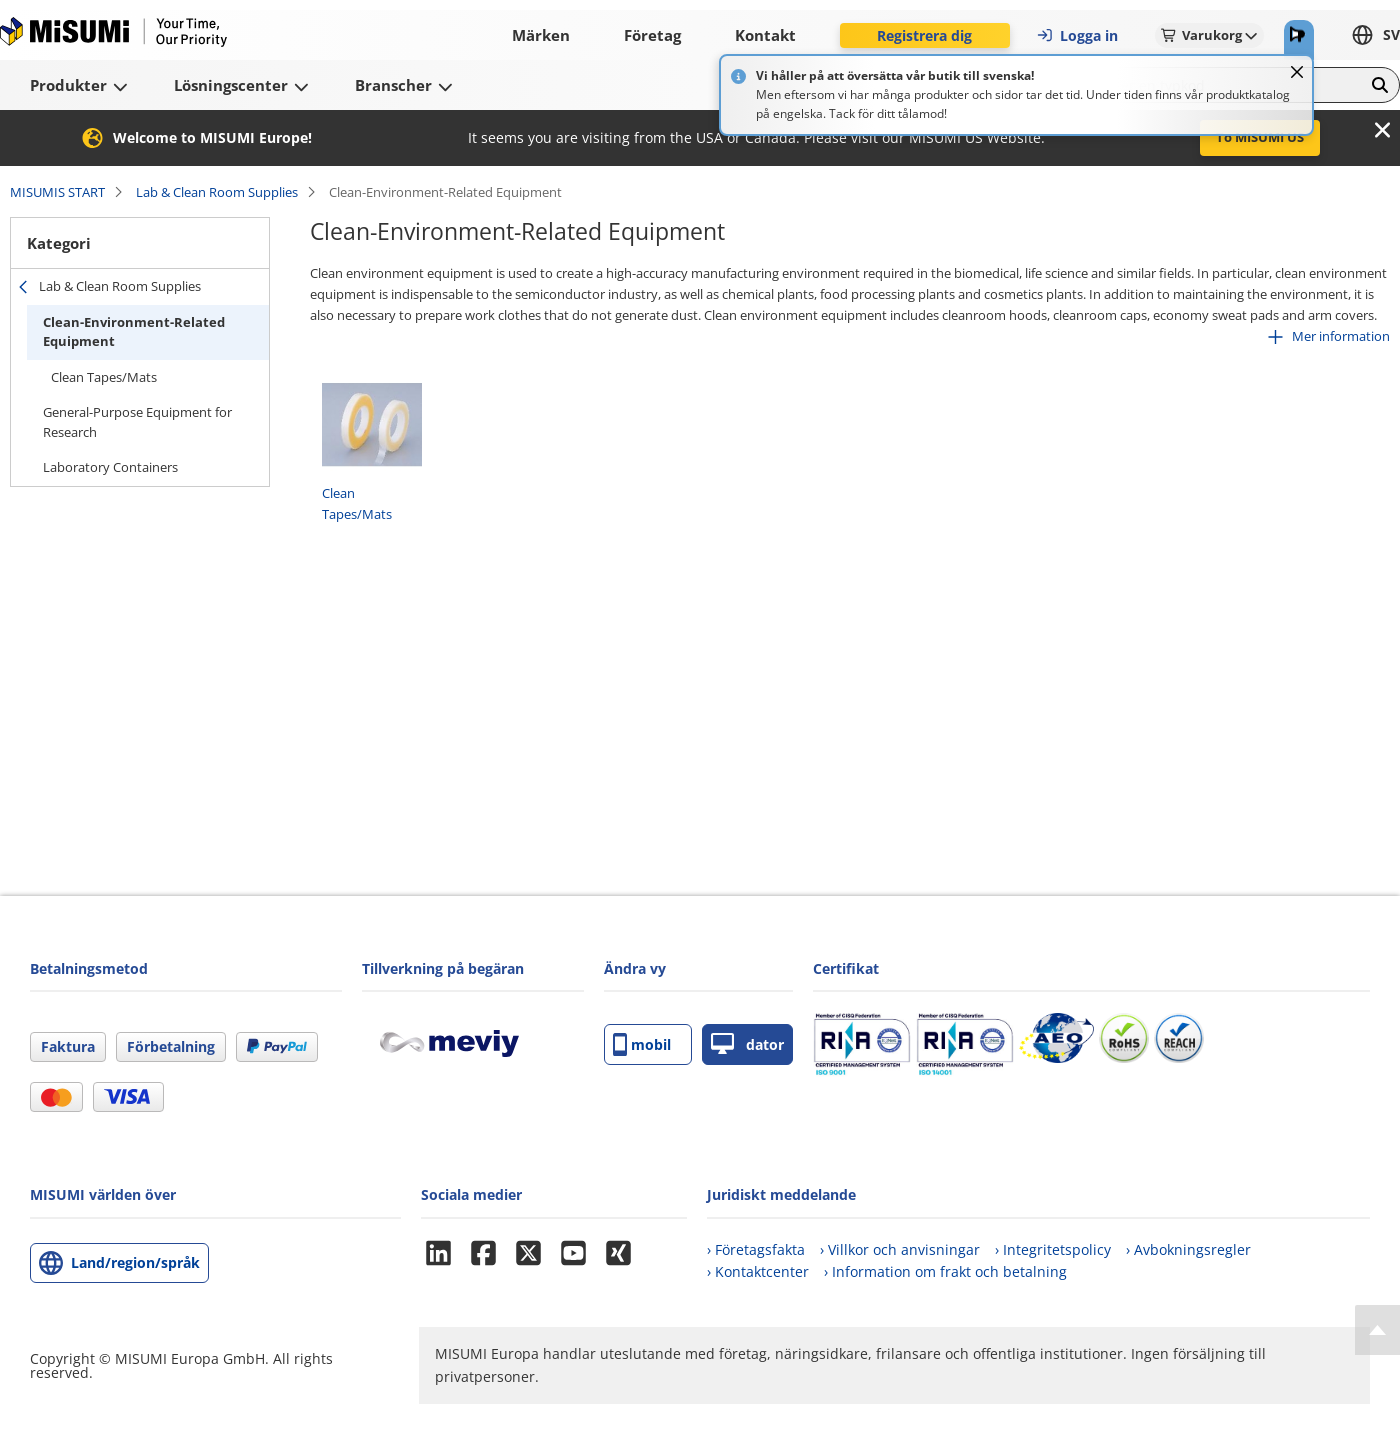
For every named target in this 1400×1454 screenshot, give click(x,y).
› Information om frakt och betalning (945, 1271)
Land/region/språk (135, 1262)
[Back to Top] (1377, 1330)
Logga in (1077, 35)
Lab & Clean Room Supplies (217, 192)
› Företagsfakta (756, 1249)
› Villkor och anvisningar (900, 1249)
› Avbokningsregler (1188, 1249)
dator (747, 1044)
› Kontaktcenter (758, 1271)
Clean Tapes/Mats (104, 377)
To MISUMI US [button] (1260, 137)
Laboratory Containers (110, 467)
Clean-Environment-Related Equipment (134, 332)
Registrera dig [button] (924, 35)
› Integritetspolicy (1053, 1249)
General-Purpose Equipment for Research (137, 422)
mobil (642, 1044)
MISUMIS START (57, 192)
